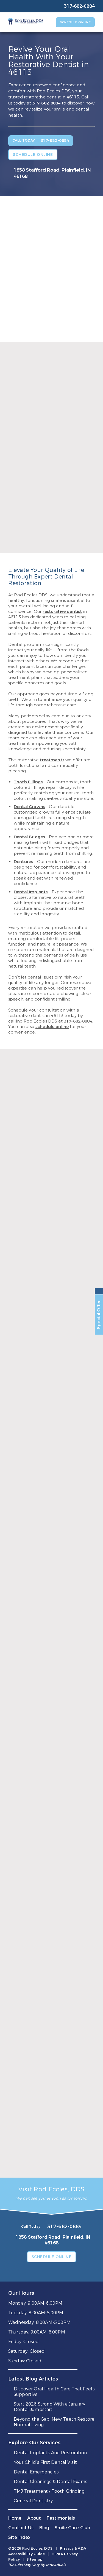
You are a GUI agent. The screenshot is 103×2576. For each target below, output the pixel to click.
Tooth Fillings (28, 782)
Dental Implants (31, 892)
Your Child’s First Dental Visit (45, 2462)
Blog (44, 2528)
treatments (52, 760)
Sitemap (34, 2559)
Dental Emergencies (36, 2472)
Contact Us (21, 2528)
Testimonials (60, 2518)
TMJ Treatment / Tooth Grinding (49, 2491)
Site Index (19, 2537)
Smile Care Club (72, 2528)
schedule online (52, 1026)
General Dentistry (33, 2501)
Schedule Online (75, 22)
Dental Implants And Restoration (50, 2453)
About (34, 2518)
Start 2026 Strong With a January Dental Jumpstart (49, 2406)
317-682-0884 (46, 103)
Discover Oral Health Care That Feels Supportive (54, 2391)
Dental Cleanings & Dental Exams (50, 2481)
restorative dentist (62, 611)
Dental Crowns (29, 806)
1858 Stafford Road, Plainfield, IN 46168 (52, 173)
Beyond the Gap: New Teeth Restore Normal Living (54, 2422)
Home (15, 2518)
